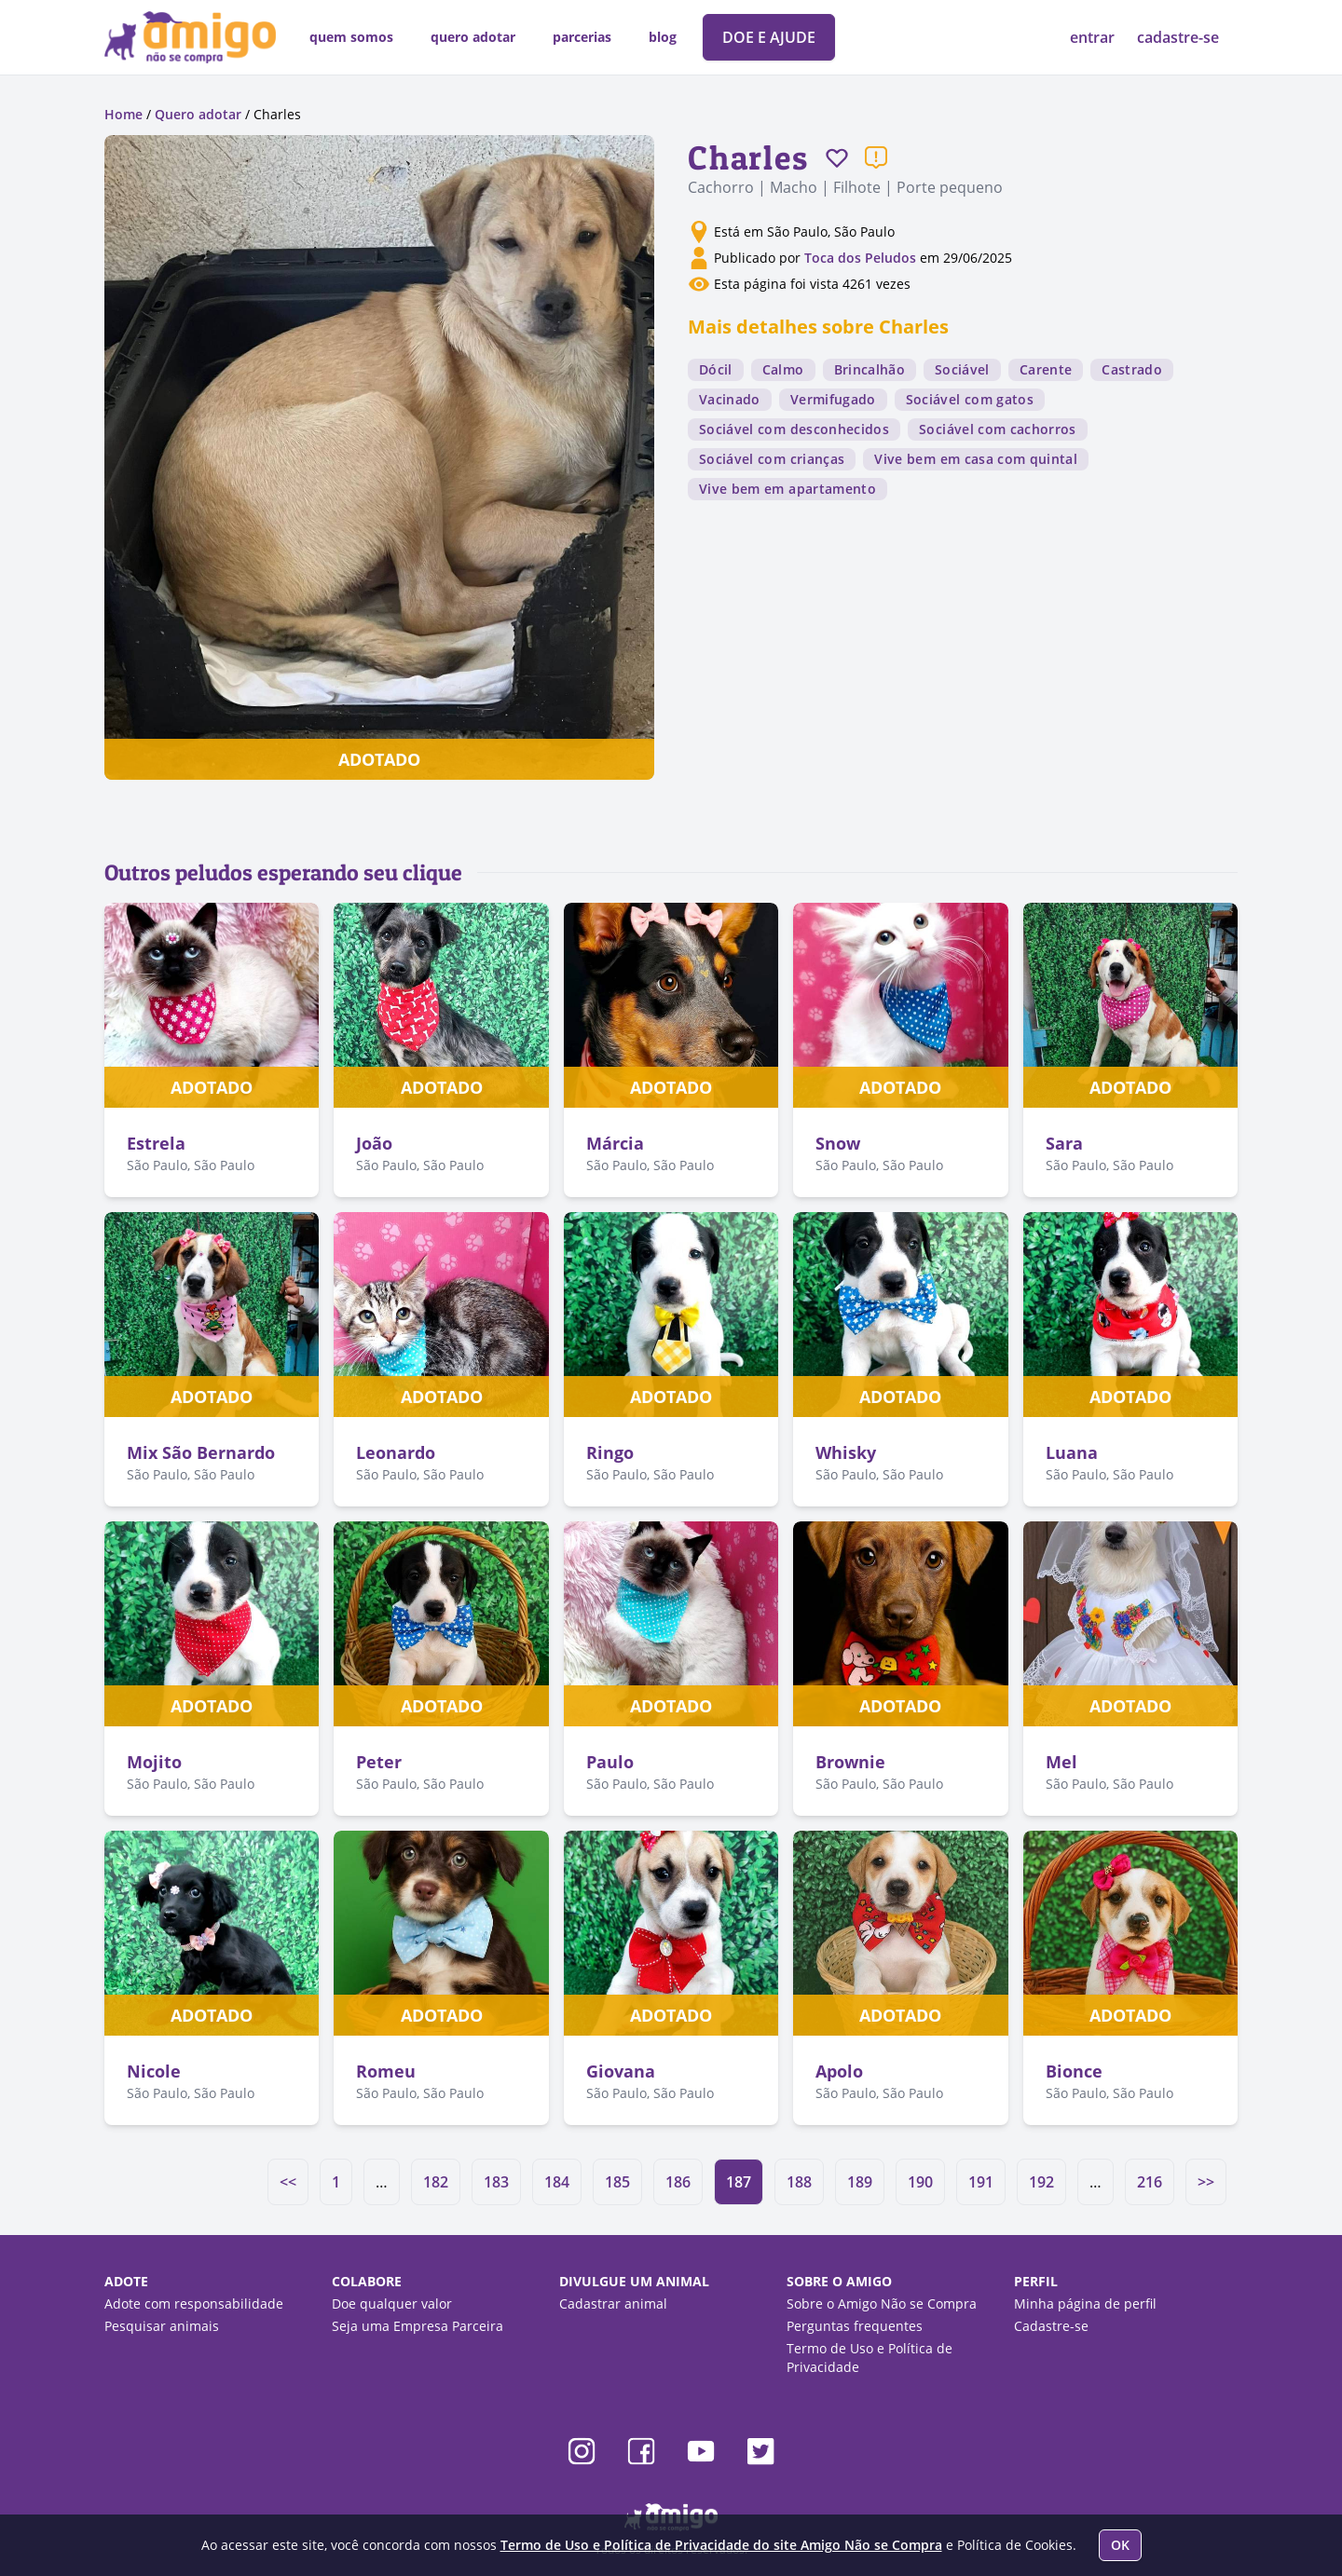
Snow (837, 1143)
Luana (1072, 1452)
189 (859, 2182)
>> (1206, 2182)
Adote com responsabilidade (193, 2303)
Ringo (610, 1452)
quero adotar (473, 37)
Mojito (154, 1762)
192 (1041, 2182)
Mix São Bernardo (201, 1452)
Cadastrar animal (613, 2303)
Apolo (839, 2071)
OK (1120, 2545)
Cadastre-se (1051, 2326)
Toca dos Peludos (860, 257)
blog (663, 37)
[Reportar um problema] (876, 157)
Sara (1064, 1143)
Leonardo (395, 1452)
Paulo (610, 1762)
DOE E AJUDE (768, 37)
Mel (1061, 1762)
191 (980, 2182)
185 (617, 2182)
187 (738, 2182)
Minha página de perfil (1085, 2303)
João (374, 1143)
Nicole (154, 2071)
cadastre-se (1178, 37)
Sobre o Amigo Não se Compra (882, 2303)
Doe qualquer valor (392, 2303)
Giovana (620, 2071)
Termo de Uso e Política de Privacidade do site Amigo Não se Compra (721, 2545)
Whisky (845, 1452)
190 (920, 2182)
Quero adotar (198, 114)
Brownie (850, 1762)
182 (435, 2182)
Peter (379, 1762)
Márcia (615, 1143)
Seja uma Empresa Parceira (417, 2326)
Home (123, 114)
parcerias (582, 37)
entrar (1094, 37)
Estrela (156, 1143)
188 (799, 2182)
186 (678, 2182)
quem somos (351, 37)
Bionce (1074, 2071)
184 (556, 2182)
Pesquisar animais (161, 2326)
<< (288, 2182)
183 (496, 2182)
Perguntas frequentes (855, 2326)
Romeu (386, 2071)
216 (1149, 2182)
